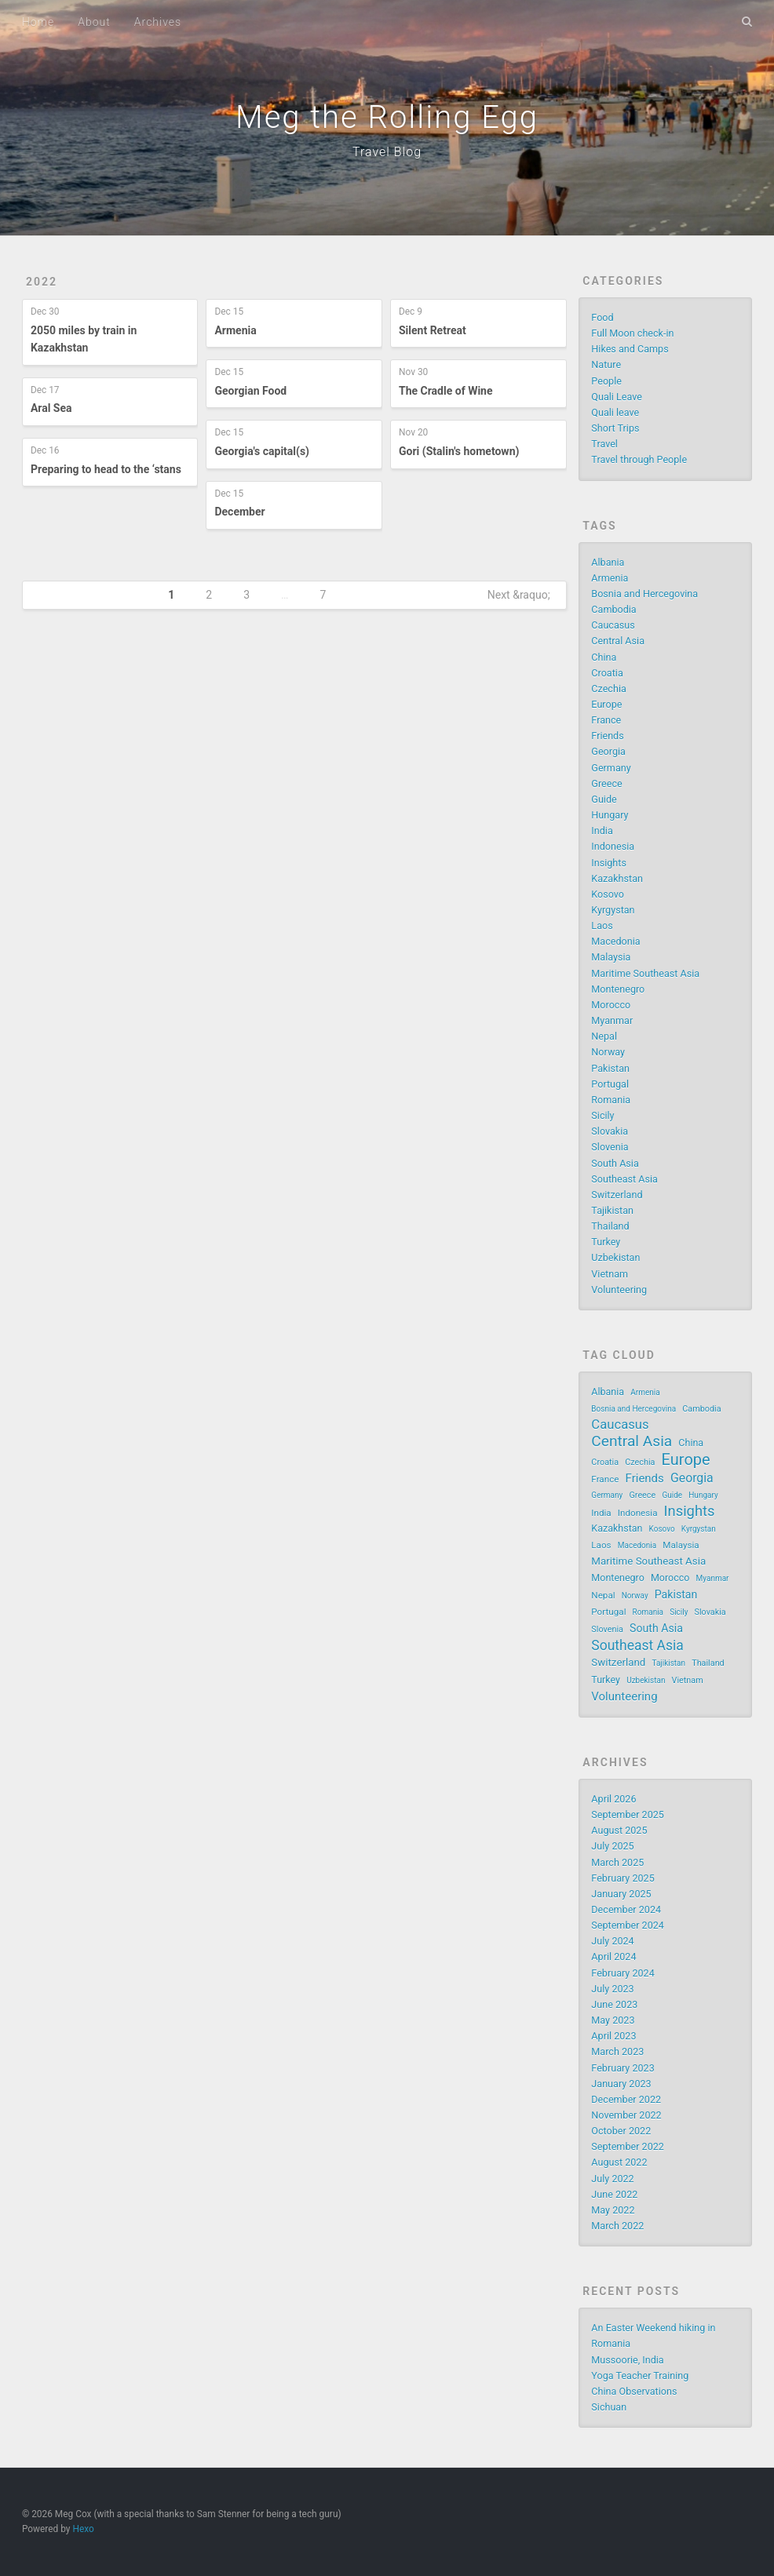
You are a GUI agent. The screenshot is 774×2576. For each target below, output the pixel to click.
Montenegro (617, 989)
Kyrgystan (612, 910)
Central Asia (617, 641)
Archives (157, 22)
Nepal (604, 1036)
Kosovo (607, 894)
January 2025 (621, 1894)
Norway (608, 1052)
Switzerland (616, 1195)
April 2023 (613, 2036)
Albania (607, 562)
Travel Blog (387, 151)
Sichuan (608, 2407)
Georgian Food (250, 390)
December (239, 511)
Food (602, 317)
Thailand (610, 1226)
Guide (603, 799)
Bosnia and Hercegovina (644, 593)
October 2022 (621, 2131)
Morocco (610, 1005)
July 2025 (612, 1846)
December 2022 (626, 2099)
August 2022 (619, 2162)
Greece (606, 783)
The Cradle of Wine (446, 390)
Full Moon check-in (632, 333)
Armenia (235, 330)
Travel (604, 444)
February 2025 (622, 1878)
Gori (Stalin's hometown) (459, 451)
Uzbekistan (615, 1257)
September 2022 (627, 2146)
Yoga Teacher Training (639, 2375)
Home (38, 22)
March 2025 (617, 1862)
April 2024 (613, 1956)
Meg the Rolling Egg (387, 117)
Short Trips (615, 428)
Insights (608, 863)
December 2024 (626, 1909)
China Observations (634, 2391)
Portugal (610, 1084)
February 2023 (622, 2068)
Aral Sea (51, 408)
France (606, 720)
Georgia (608, 751)
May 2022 (612, 2210)
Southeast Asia (624, 1179)
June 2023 (614, 2004)
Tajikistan (612, 1210)
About (94, 22)
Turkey (605, 1242)
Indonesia (612, 846)
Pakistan (610, 1068)
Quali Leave (616, 397)
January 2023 (621, 2084)
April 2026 (613, 1799)
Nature (606, 364)
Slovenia (609, 1147)
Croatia (606, 673)
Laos (601, 925)
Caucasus (612, 625)
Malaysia (610, 957)
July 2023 (612, 1989)
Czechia (608, 688)
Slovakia (609, 1131)
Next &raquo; (518, 594)
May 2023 (612, 2020)
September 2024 (627, 1925)
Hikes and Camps (629, 349)
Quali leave (615, 412)
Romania (610, 1100)
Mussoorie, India (627, 2360)
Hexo (82, 2528)
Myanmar (612, 1020)
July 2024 (612, 1941)
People (606, 381)
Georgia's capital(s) (261, 451)
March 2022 (617, 2226)
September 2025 (627, 1814)
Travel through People (639, 459)
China (603, 657)
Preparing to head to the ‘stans (106, 469)
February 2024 (622, 1973)
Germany (610, 768)
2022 (41, 281)
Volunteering (619, 1289)
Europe (606, 704)
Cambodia (613, 609)
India (601, 830)
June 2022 (614, 2194)
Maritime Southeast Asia (645, 973)
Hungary (609, 815)
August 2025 (619, 1830)
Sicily (602, 1115)
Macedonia (615, 941)
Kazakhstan (617, 878)
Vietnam (609, 1274)
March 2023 (617, 2051)
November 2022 (626, 2115)
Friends (607, 735)
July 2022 (612, 2178)
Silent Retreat (432, 330)
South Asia (614, 1163)
